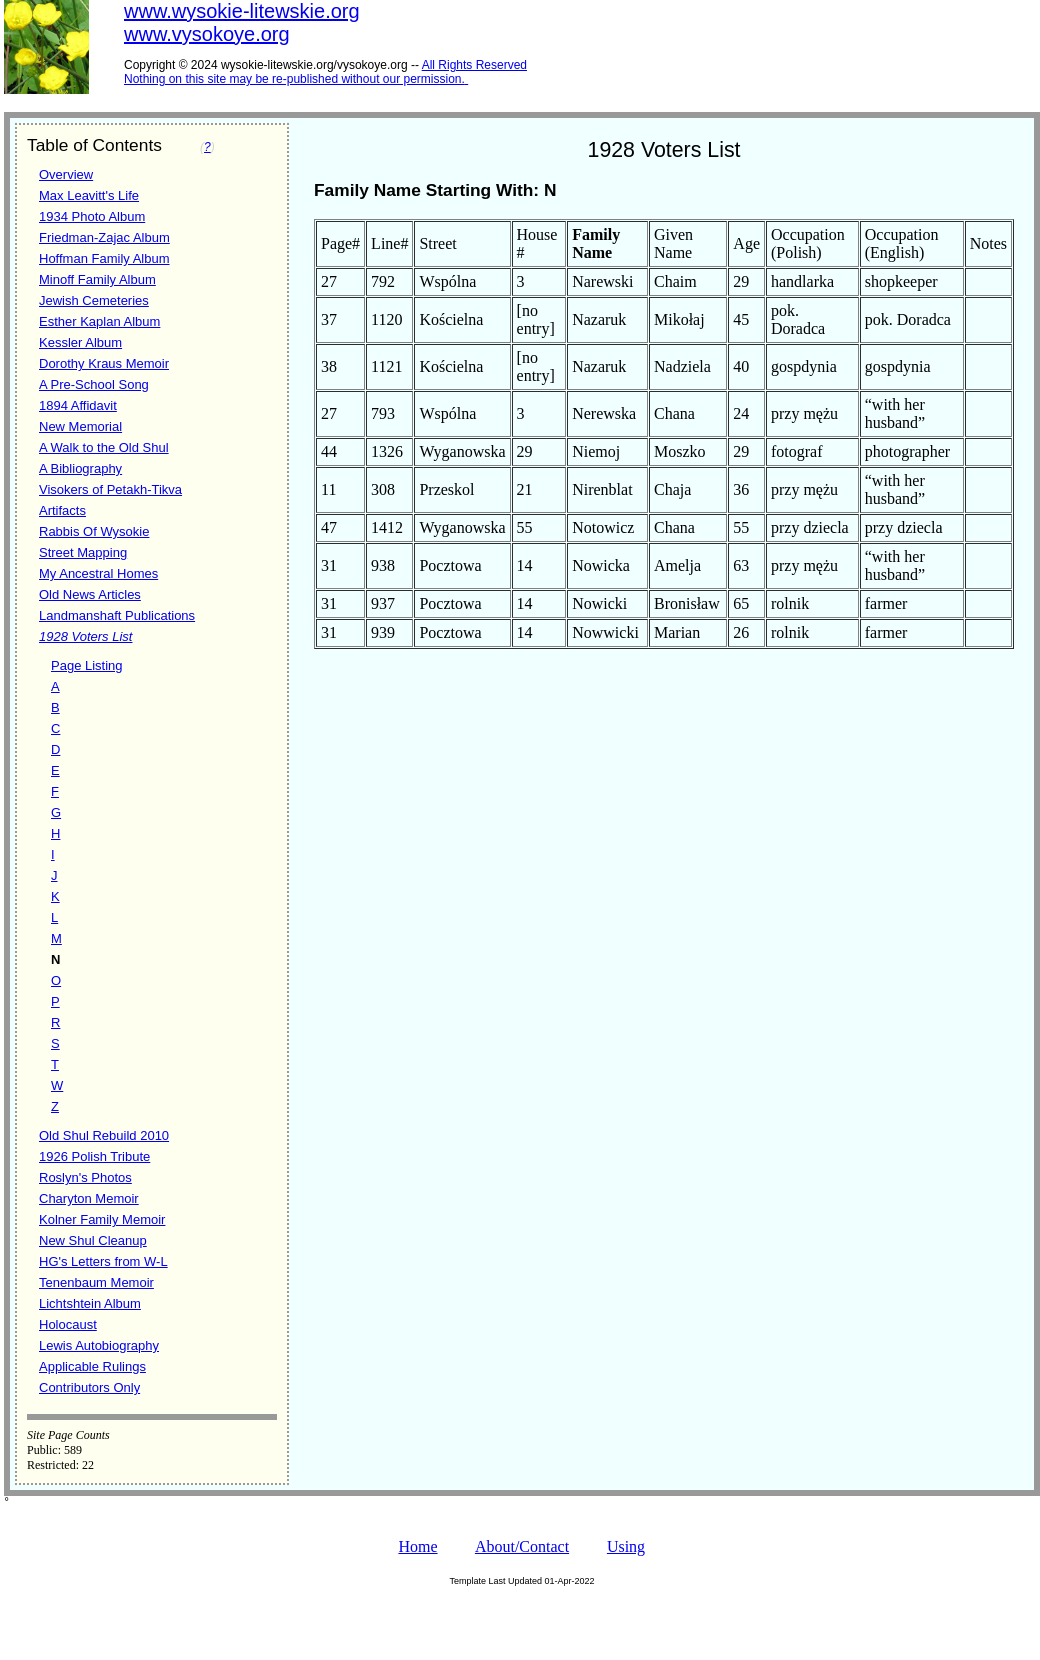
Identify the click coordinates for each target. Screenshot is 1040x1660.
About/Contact (522, 1546)
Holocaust (68, 1324)
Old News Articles (90, 594)
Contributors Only (89, 1387)
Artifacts (62, 510)
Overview (66, 174)
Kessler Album (80, 342)
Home (417, 1546)
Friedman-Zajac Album (104, 237)
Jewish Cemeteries (94, 300)
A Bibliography (80, 468)
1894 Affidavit (78, 405)
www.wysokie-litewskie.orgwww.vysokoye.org (242, 22)
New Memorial (80, 426)
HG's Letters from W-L (103, 1261)
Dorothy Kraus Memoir (104, 363)
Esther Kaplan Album (99, 321)
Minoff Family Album (97, 279)
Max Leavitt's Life (89, 195)
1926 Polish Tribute (94, 1156)
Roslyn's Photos (85, 1177)
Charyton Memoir (89, 1198)
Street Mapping (83, 552)
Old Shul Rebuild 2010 (104, 1135)
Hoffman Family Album (104, 258)
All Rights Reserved (474, 65)
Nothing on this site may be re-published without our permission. (294, 79)
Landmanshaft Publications (117, 615)
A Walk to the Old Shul (104, 447)
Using (626, 1546)
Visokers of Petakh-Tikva (110, 489)
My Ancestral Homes (98, 573)
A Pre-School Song (94, 384)
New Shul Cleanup (93, 1240)
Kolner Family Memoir (102, 1219)
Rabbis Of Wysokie (94, 531)
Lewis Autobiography (99, 1345)
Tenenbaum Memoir (96, 1282)
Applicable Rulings (92, 1366)
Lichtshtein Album (90, 1303)
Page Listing (87, 665)
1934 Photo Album (92, 216)
